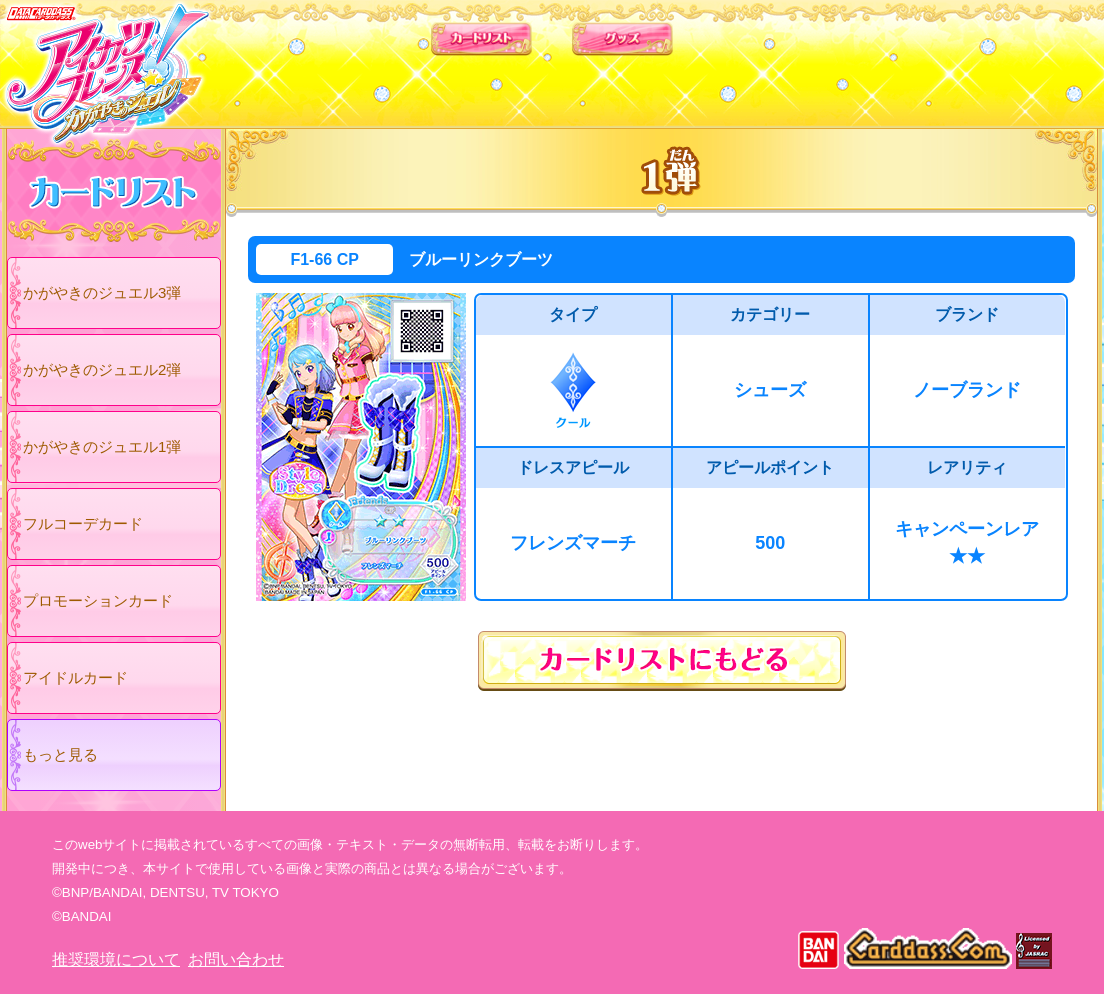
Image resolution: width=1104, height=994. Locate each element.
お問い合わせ (236, 959)
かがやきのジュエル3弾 (102, 292)
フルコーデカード (83, 523)
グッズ (679, 59)
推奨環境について (116, 959)
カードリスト (424, 59)
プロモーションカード (98, 600)
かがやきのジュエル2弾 (102, 369)
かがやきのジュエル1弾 (102, 446)
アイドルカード (75, 677)
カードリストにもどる (662, 661)
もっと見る (60, 754)
